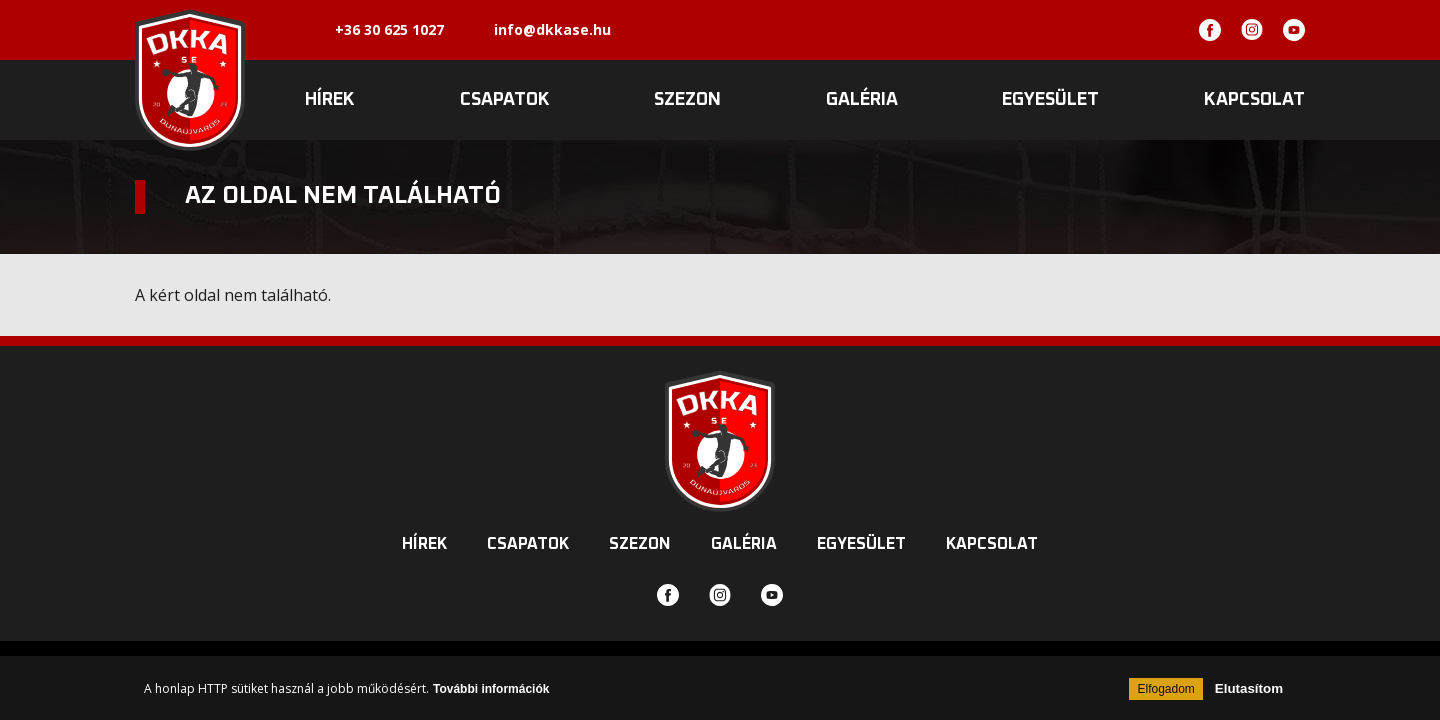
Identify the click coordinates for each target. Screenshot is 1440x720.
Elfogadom (1165, 689)
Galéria (862, 100)
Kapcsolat (1254, 100)
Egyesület (1050, 100)
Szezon (687, 100)
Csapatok (505, 100)
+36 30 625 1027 (389, 29)
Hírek (330, 100)
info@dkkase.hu (552, 29)
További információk (491, 689)
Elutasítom (1249, 688)
